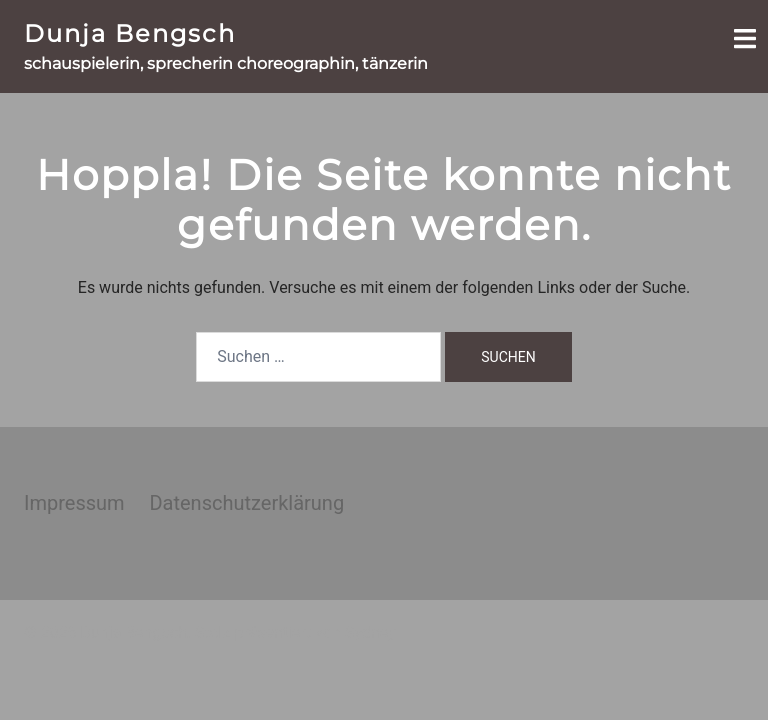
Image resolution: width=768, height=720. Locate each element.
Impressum (74, 503)
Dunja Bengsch (130, 33)
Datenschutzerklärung (246, 503)
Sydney (370, 632)
